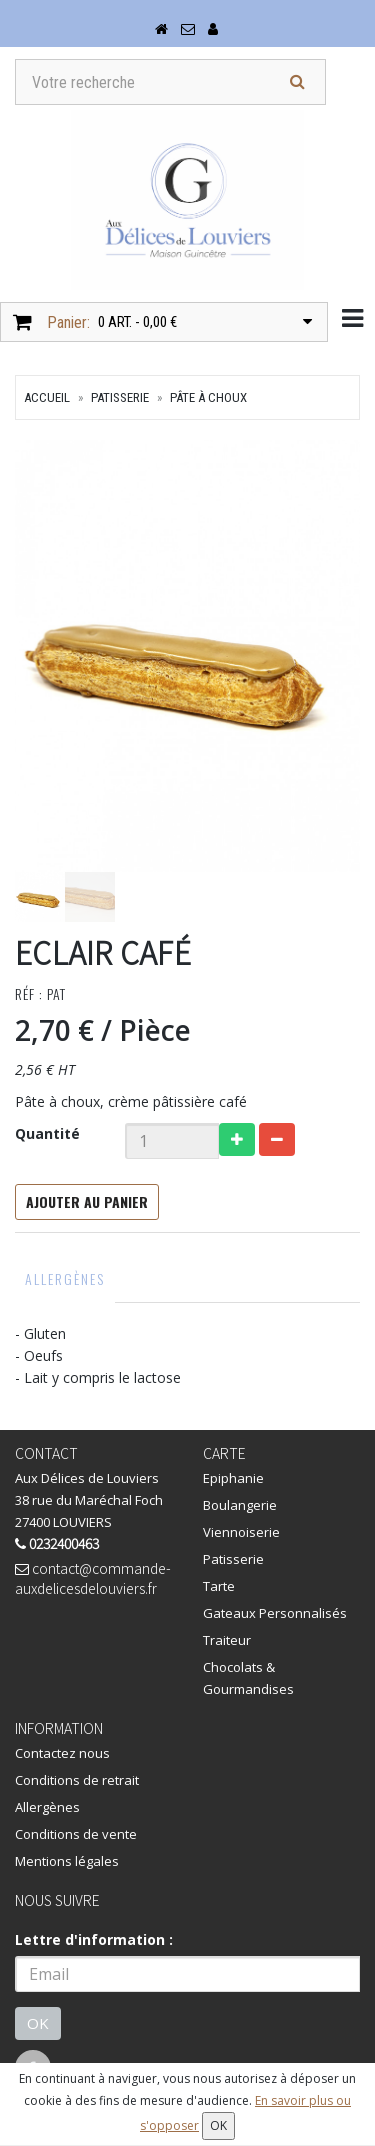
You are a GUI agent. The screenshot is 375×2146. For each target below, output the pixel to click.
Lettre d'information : (94, 1939)
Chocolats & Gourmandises (248, 1678)
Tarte (219, 1586)
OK (38, 2023)
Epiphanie (233, 1478)
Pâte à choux (208, 397)
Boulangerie (240, 1505)
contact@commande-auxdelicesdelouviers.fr (93, 1578)
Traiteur (227, 1640)
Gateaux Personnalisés (275, 1613)
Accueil (47, 397)
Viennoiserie (241, 1532)
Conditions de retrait (77, 1780)
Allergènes (65, 1278)
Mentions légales (67, 1861)
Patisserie (120, 397)
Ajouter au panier (87, 1201)
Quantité (47, 1133)
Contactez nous (62, 1753)
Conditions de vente (76, 1834)
